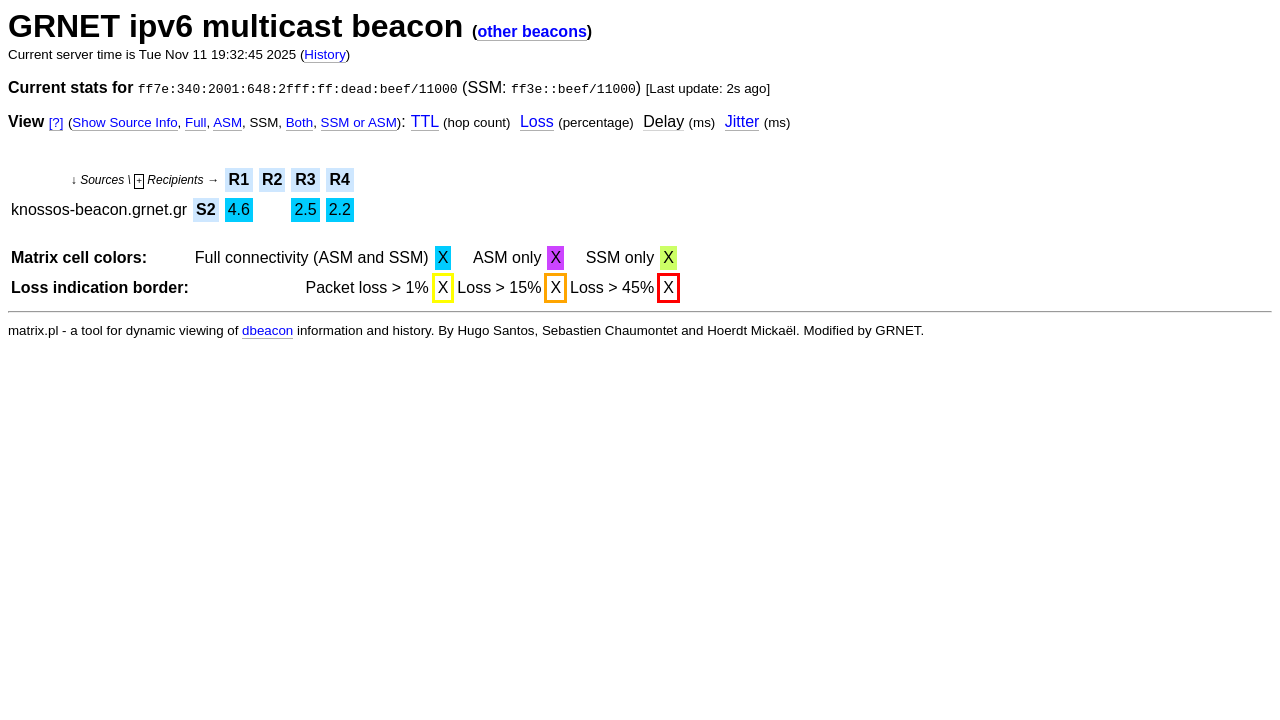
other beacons (531, 31)
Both (299, 122)
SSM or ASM (359, 122)
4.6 (239, 209)
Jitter (742, 121)
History (324, 54)
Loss (537, 121)
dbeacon (267, 330)
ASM (227, 122)
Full (195, 122)
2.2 (340, 209)
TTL (425, 121)
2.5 (305, 209)
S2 (206, 209)
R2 (272, 179)
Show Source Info (124, 122)
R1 (239, 179)
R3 (305, 179)
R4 (340, 179)
